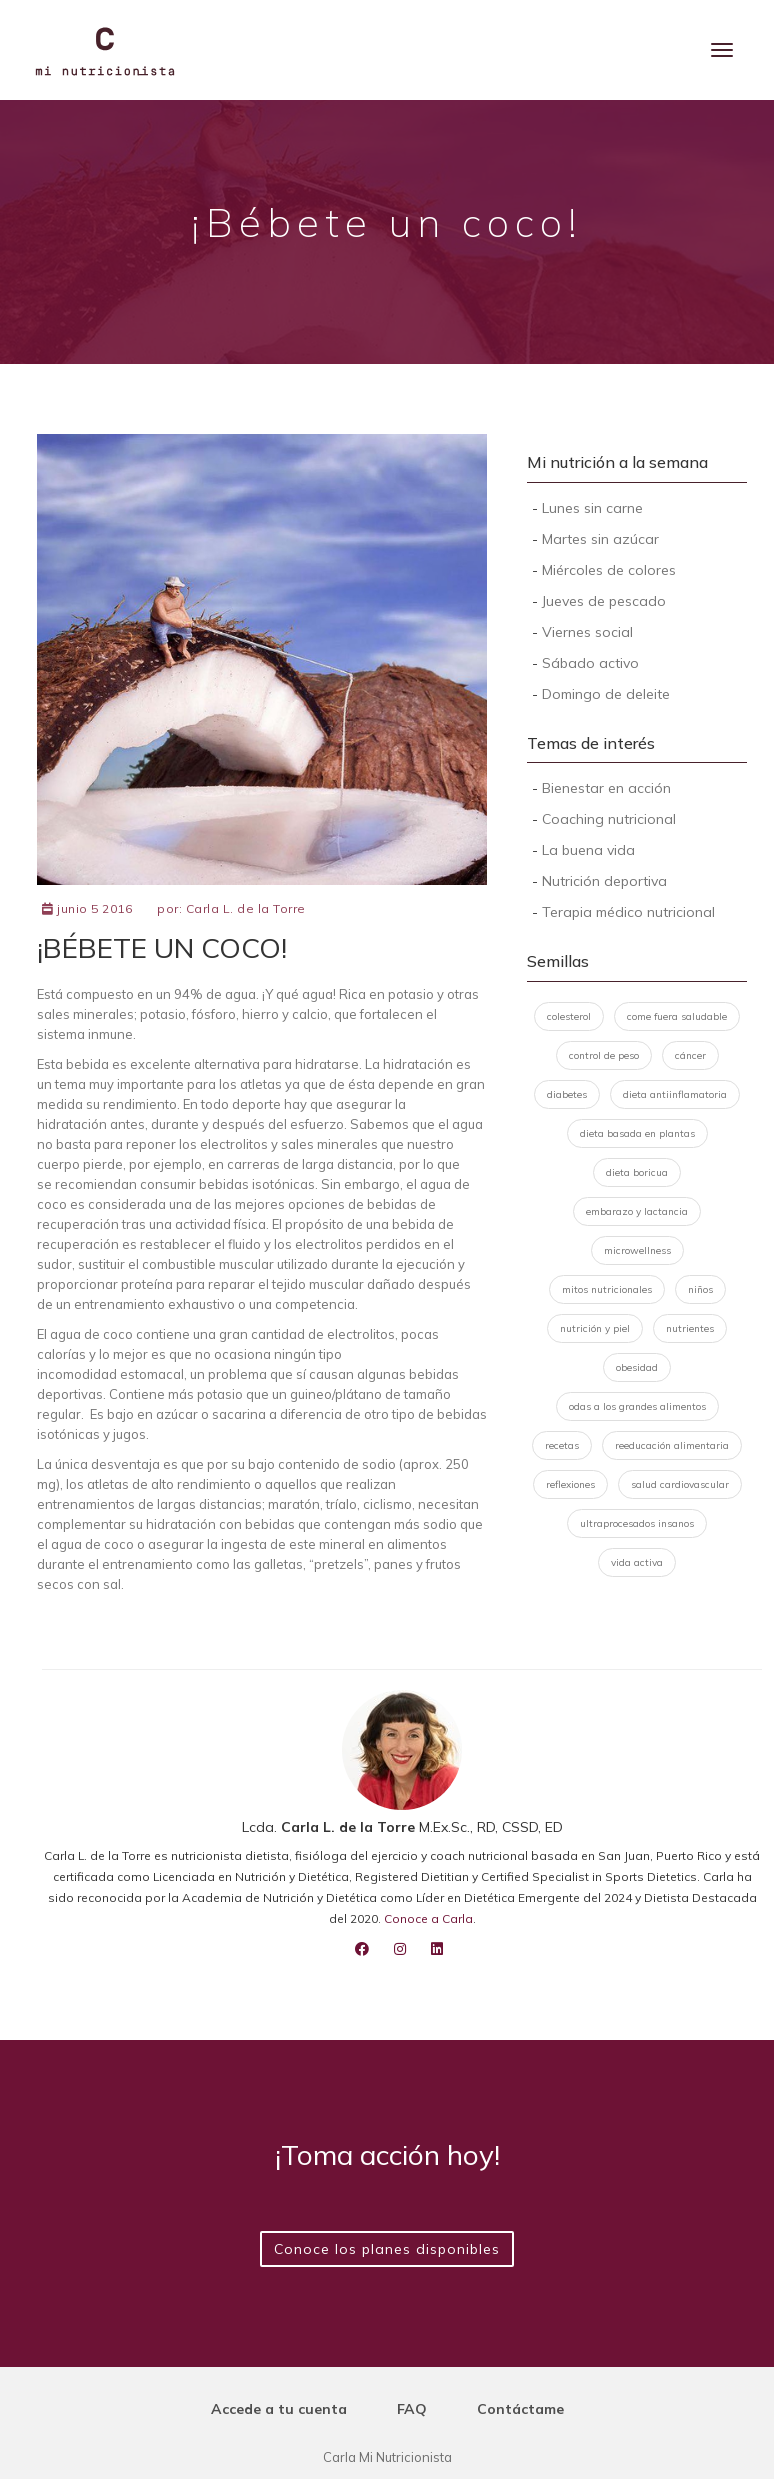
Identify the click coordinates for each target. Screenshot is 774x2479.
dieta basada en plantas (637, 1133)
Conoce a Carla (428, 1918)
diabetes (567, 1094)
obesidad (637, 1367)
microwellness (637, 1250)
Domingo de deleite (606, 694)
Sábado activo (590, 663)
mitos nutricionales (607, 1289)
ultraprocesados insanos (637, 1523)
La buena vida (588, 850)
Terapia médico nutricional (628, 912)
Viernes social (587, 632)
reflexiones (570, 1484)
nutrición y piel (595, 1328)
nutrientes (690, 1328)
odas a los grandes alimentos (637, 1406)
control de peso (604, 1055)
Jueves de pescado (604, 601)
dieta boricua (637, 1172)
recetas (562, 1445)
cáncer (690, 1055)
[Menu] (722, 50)
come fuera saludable (677, 1016)
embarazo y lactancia (637, 1211)
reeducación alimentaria (672, 1445)
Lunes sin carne (592, 508)
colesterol (569, 1016)
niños (700, 1289)
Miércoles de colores (609, 570)
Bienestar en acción (606, 788)
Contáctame (520, 2409)
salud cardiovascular (680, 1484)
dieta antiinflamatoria (675, 1094)
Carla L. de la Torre (246, 908)
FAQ (412, 2409)
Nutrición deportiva (604, 881)
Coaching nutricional (609, 819)
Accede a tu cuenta (279, 2409)
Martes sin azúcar (600, 539)
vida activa (637, 1562)
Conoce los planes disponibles (387, 2249)
